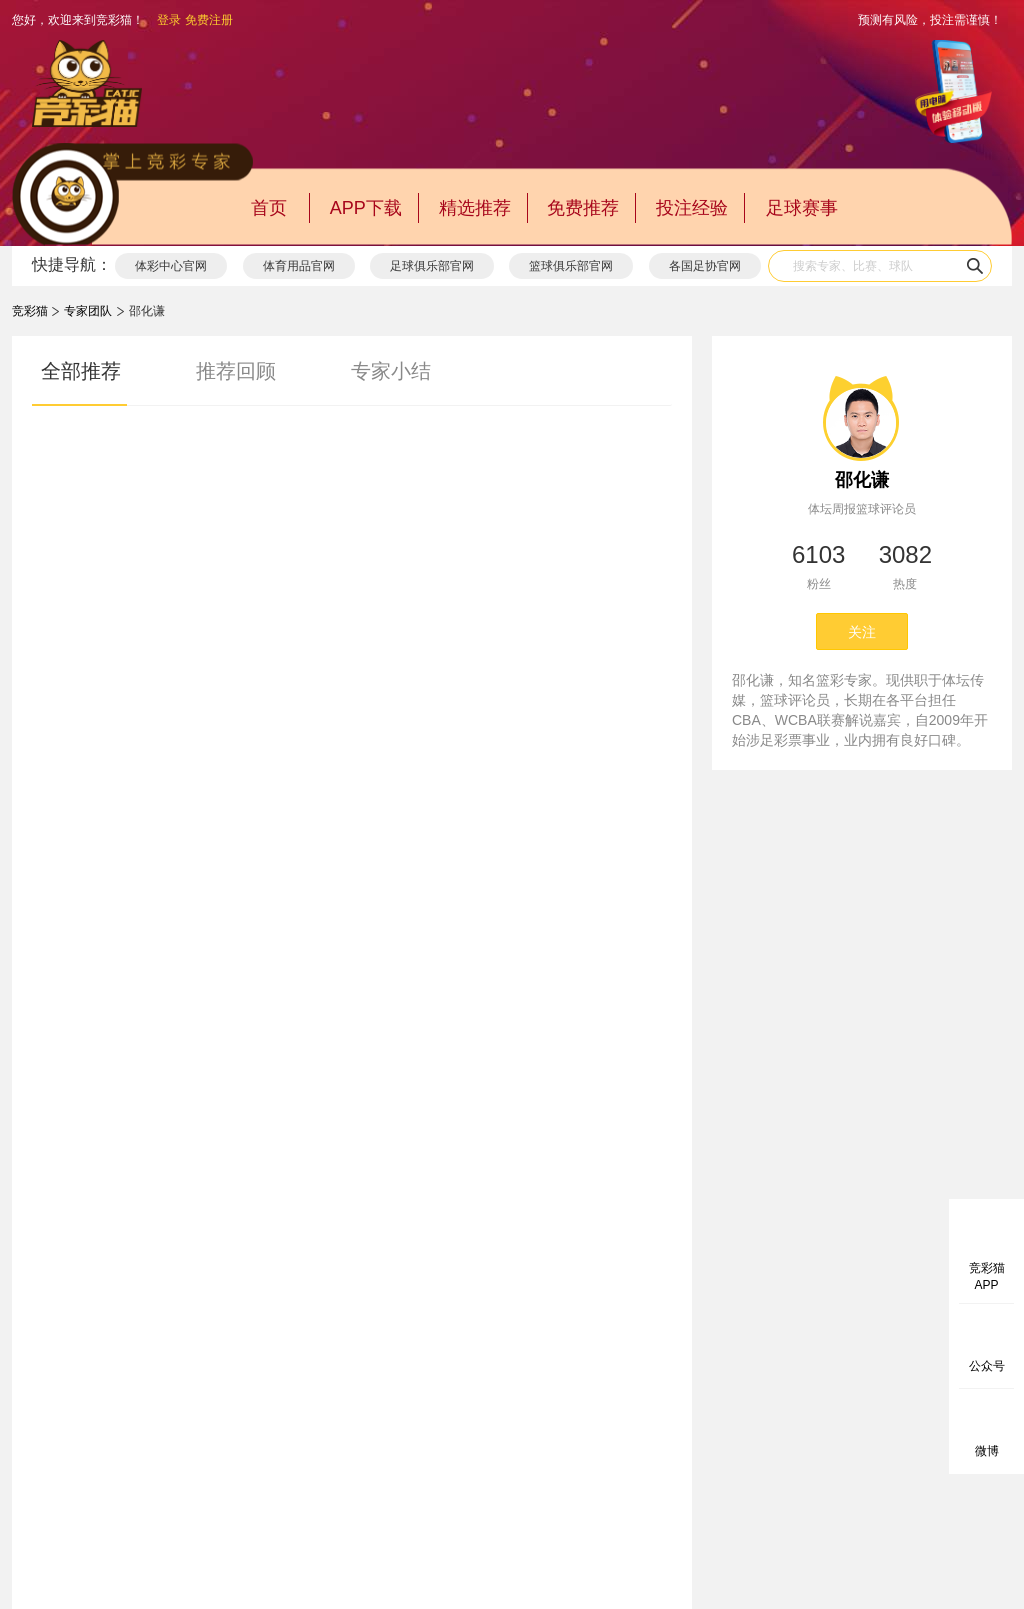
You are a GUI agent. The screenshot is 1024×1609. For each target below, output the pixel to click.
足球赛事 (802, 208)
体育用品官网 (299, 266)
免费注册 (209, 20)
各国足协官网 (705, 266)
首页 (269, 208)
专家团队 (88, 311)
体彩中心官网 (171, 266)
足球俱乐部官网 (432, 266)
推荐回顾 (236, 371)
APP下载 (366, 208)
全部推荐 (81, 371)
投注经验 (692, 208)
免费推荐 (583, 208)
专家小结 (391, 371)
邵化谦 (862, 480)
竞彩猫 (30, 311)
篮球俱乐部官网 (571, 266)
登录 (169, 20)
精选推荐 (475, 208)
